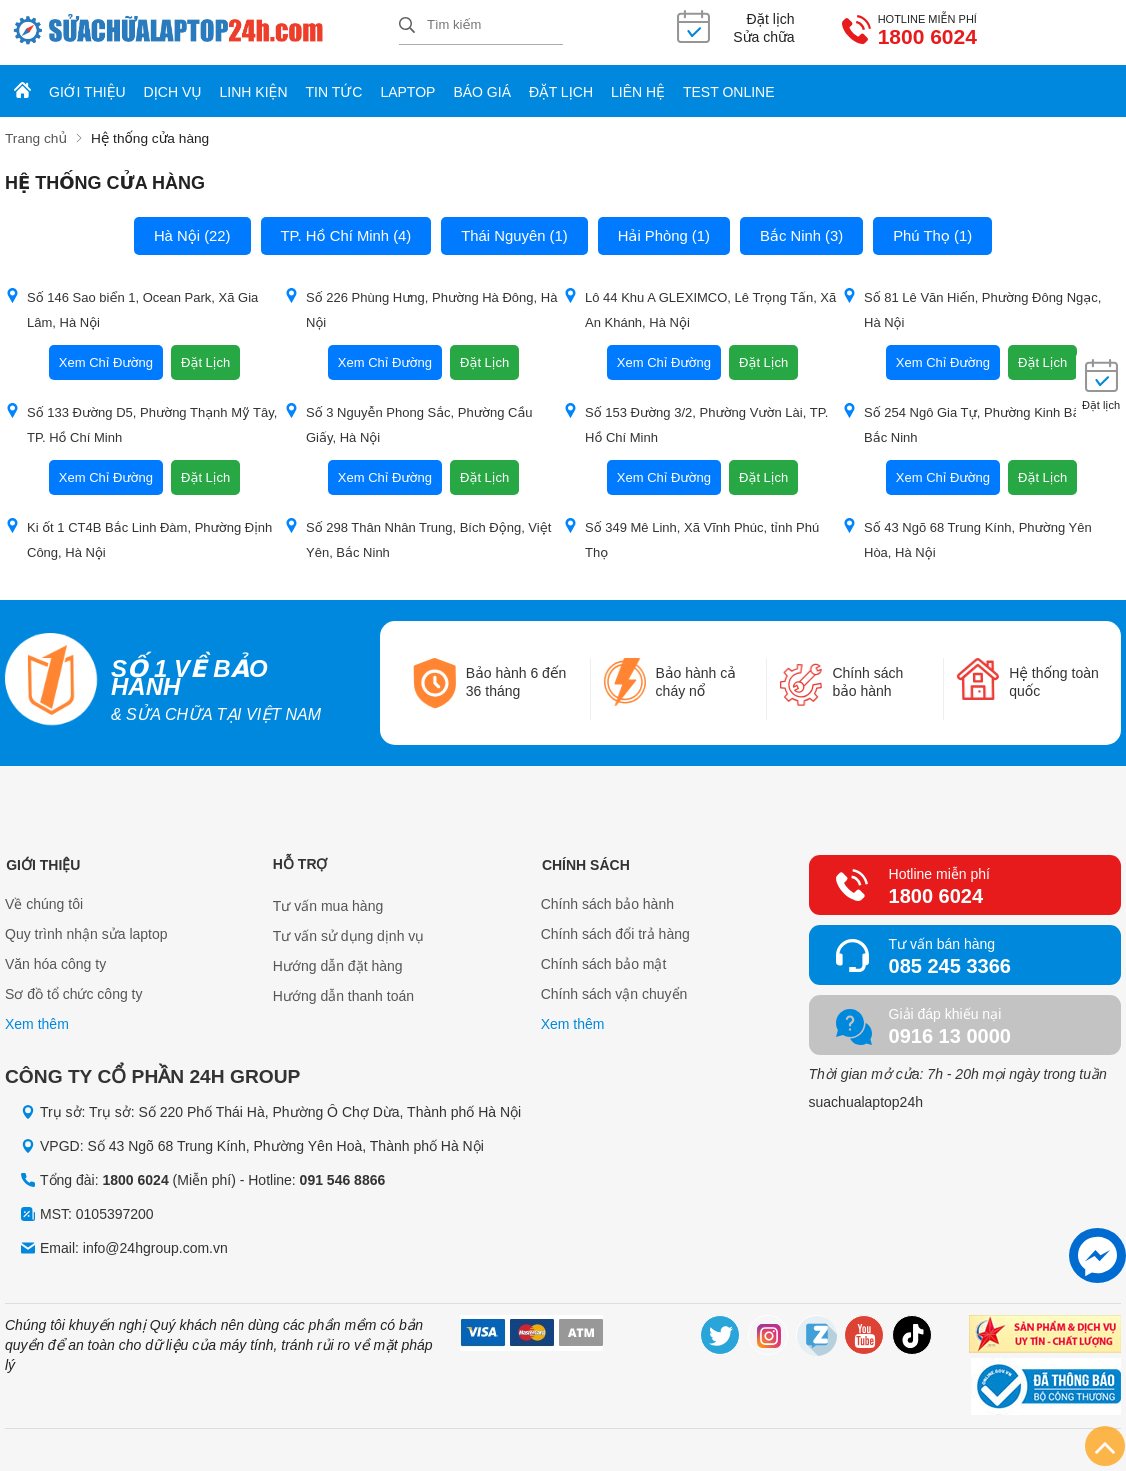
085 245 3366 (950, 964)
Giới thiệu (87, 92)
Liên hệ (638, 92)
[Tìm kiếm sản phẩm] (481, 25)
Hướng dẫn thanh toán (343, 994)
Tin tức (334, 92)
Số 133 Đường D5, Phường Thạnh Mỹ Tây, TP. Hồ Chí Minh (141, 423)
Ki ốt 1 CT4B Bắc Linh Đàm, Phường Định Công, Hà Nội (138, 538)
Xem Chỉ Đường (106, 361)
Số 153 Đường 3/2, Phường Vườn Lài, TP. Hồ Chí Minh (695, 423)
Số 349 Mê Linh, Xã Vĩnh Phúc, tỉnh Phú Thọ (691, 538)
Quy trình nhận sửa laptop (86, 934)
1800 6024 (843, 38)
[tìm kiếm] (407, 26)
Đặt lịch (561, 92)
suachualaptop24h (866, 1100)
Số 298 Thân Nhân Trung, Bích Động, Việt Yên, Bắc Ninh (417, 538)
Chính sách (585, 862)
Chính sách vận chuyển (614, 994)
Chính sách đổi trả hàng (615, 934)
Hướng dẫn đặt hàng (338, 964)
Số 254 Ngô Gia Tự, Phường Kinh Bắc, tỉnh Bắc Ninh (979, 423)
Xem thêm (37, 1024)
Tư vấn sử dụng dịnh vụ (349, 934)
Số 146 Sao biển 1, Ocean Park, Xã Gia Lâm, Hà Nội (131, 308)
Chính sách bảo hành (607, 904)
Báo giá (482, 92)
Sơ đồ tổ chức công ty (74, 994)
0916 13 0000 (950, 1034)
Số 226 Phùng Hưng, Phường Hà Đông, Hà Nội (420, 308)
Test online (729, 92)
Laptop (407, 92)
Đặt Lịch (205, 361)
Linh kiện (254, 92)
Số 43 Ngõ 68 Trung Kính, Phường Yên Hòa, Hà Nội (967, 538)
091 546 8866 (343, 1178)
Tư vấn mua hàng (328, 904)
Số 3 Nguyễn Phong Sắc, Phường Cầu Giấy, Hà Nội (408, 423)
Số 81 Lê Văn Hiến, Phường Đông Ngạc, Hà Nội (971, 308)
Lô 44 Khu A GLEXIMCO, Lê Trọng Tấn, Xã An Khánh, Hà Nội (699, 308)
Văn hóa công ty (55, 964)
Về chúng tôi (44, 904)
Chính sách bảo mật (604, 964)
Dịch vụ (173, 92)
